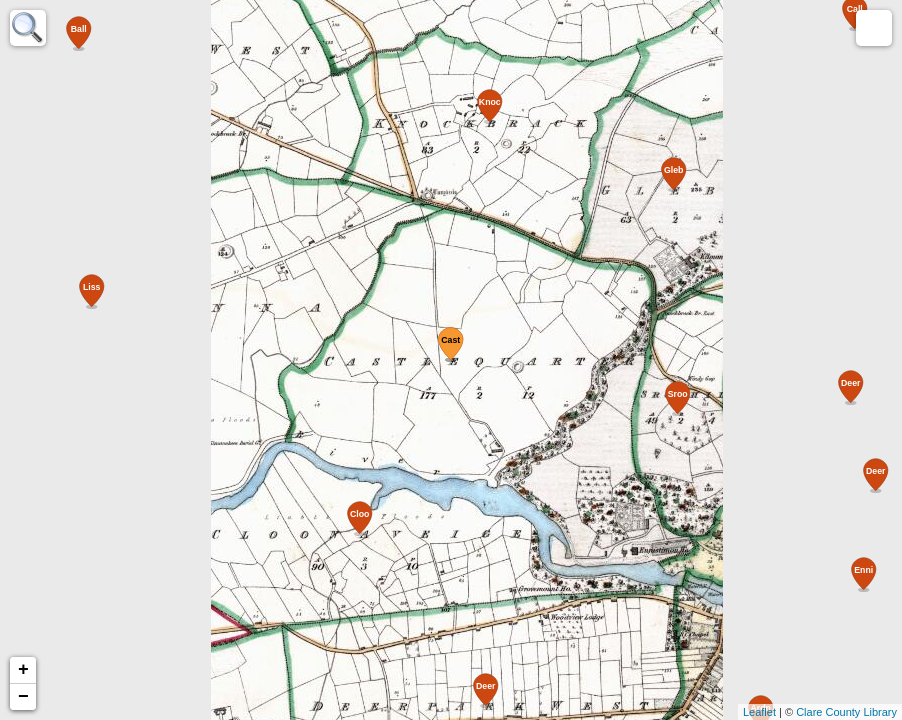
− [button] (23, 697)
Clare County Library (846, 712)
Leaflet (759, 712)
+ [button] (23, 670)
